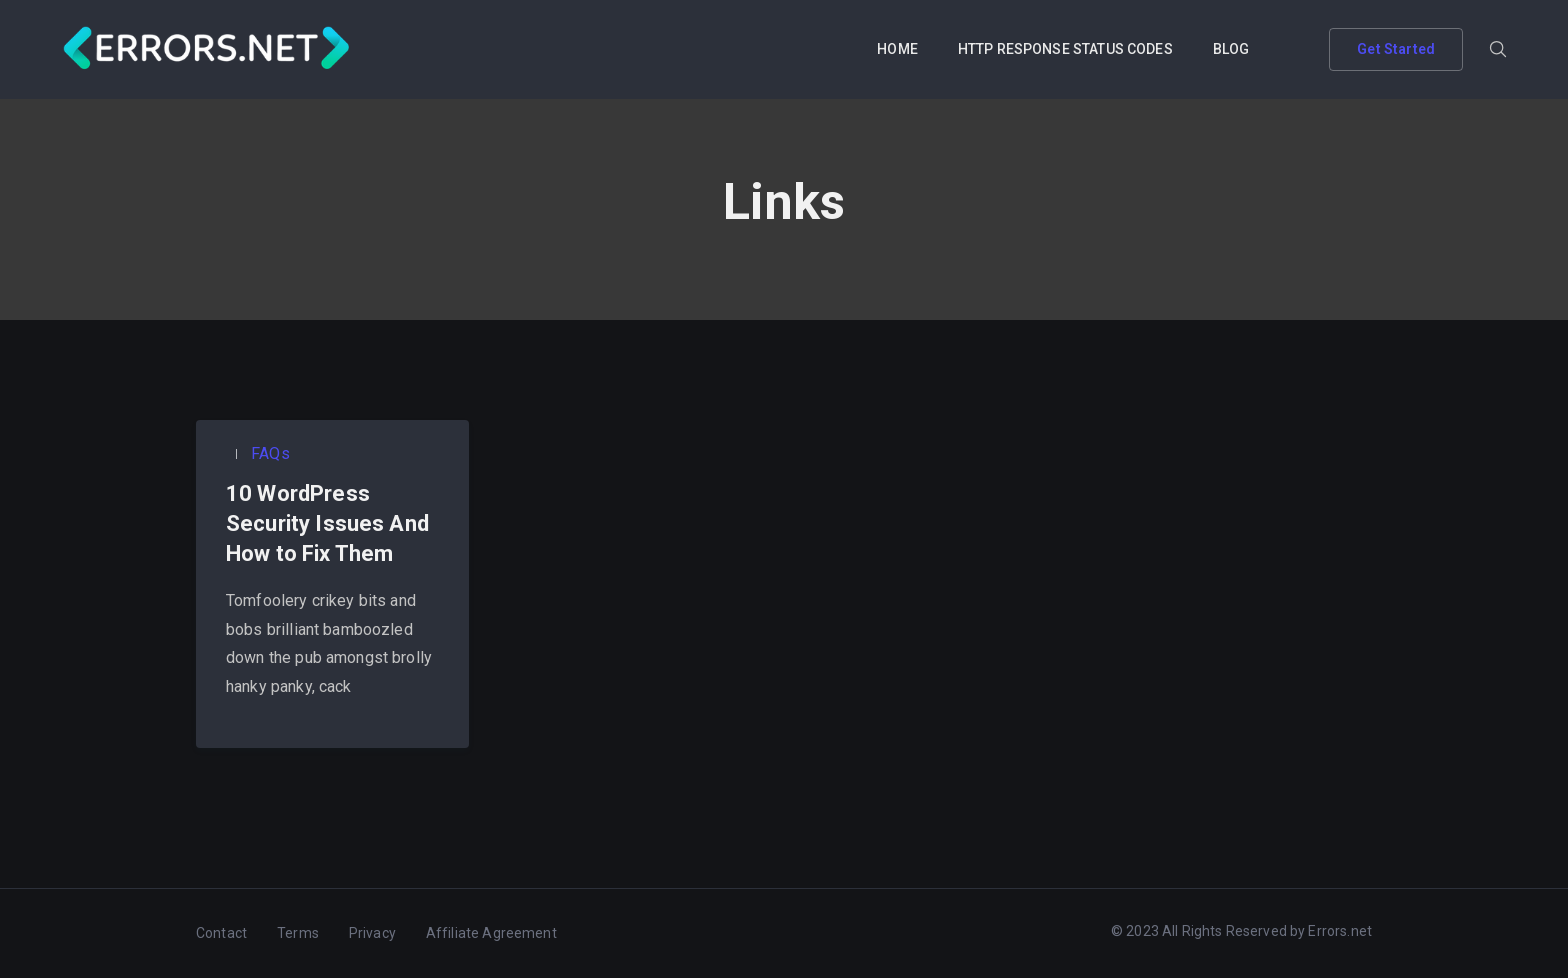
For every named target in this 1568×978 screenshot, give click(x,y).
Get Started (1396, 49)
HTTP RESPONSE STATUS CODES (1065, 49)
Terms (298, 933)
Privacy (372, 933)
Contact (221, 933)
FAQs (268, 453)
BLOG (1231, 49)
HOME (897, 49)
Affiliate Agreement (491, 933)
